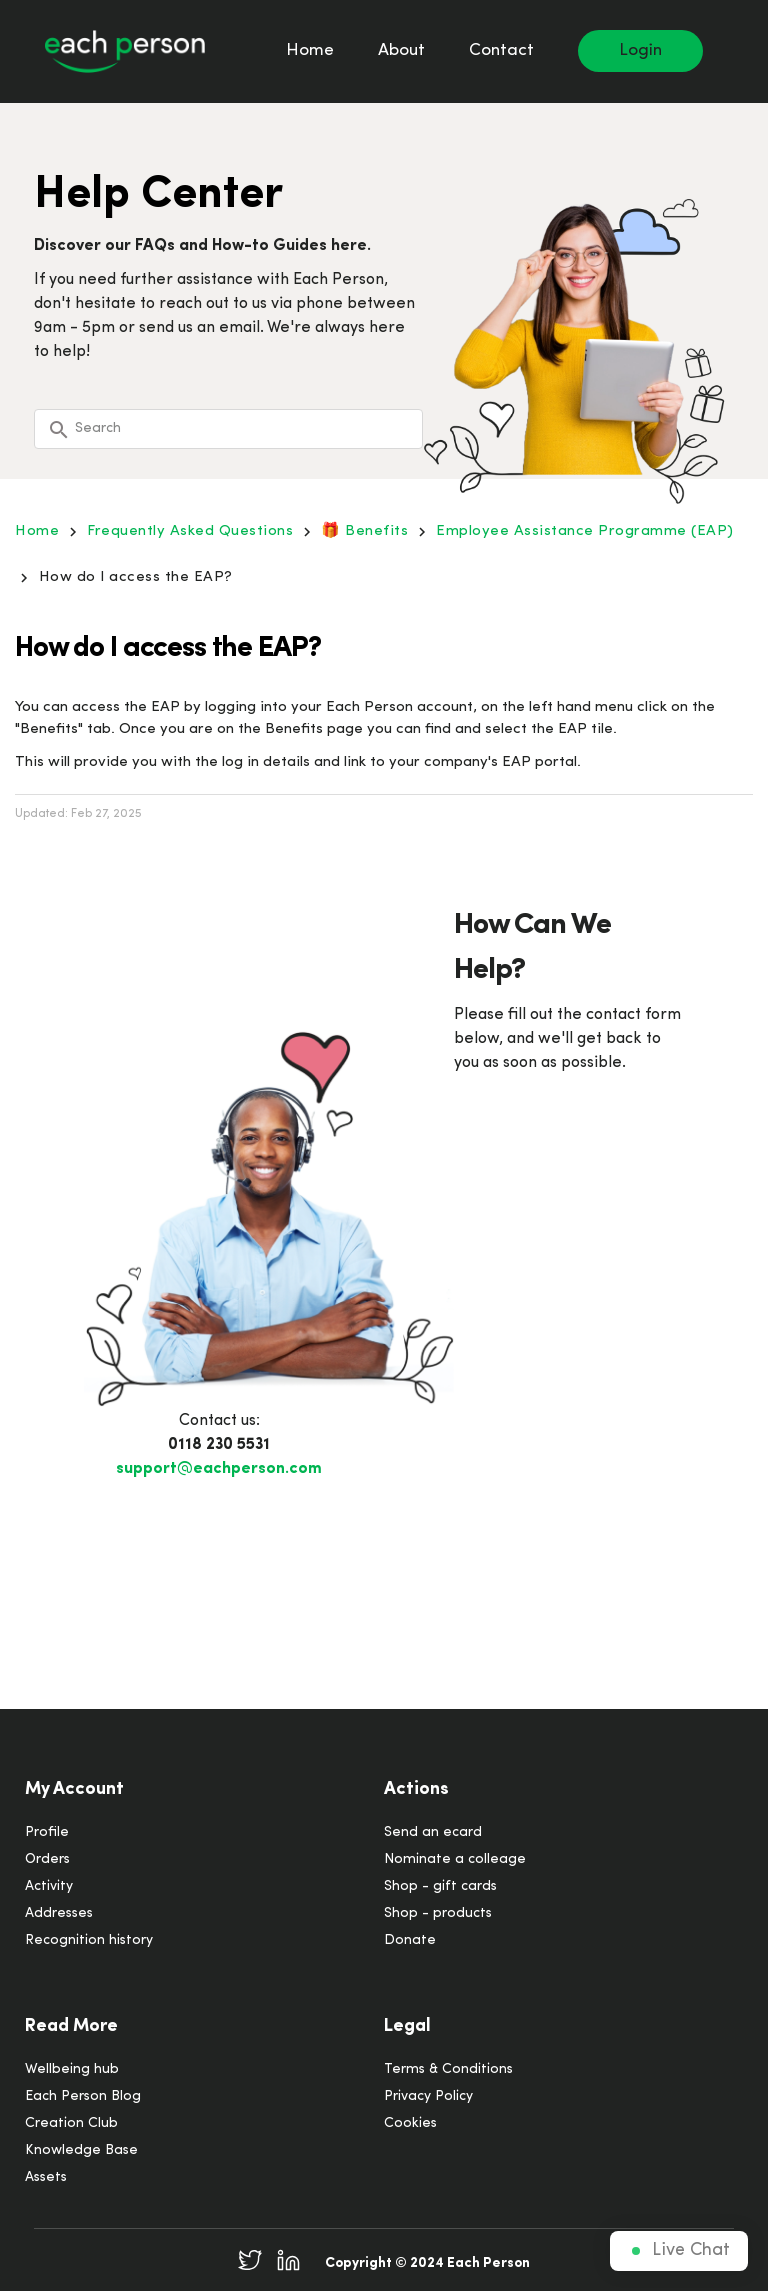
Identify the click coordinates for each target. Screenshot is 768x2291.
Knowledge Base (81, 2150)
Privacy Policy (428, 2096)
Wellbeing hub (72, 2069)
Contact (501, 50)
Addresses (59, 1913)
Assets (46, 2177)
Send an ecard (433, 1832)
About (401, 50)
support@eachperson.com (219, 1469)
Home (310, 50)
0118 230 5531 (219, 1445)
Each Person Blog (83, 2096)
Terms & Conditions (448, 2069)
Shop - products (438, 1913)
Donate (410, 1940)
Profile (47, 1832)
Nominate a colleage (455, 1859)
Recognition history (89, 1940)
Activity (49, 1886)
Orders (47, 1859)
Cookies (410, 2123)
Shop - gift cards (440, 1886)
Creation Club (71, 2123)
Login (640, 50)
